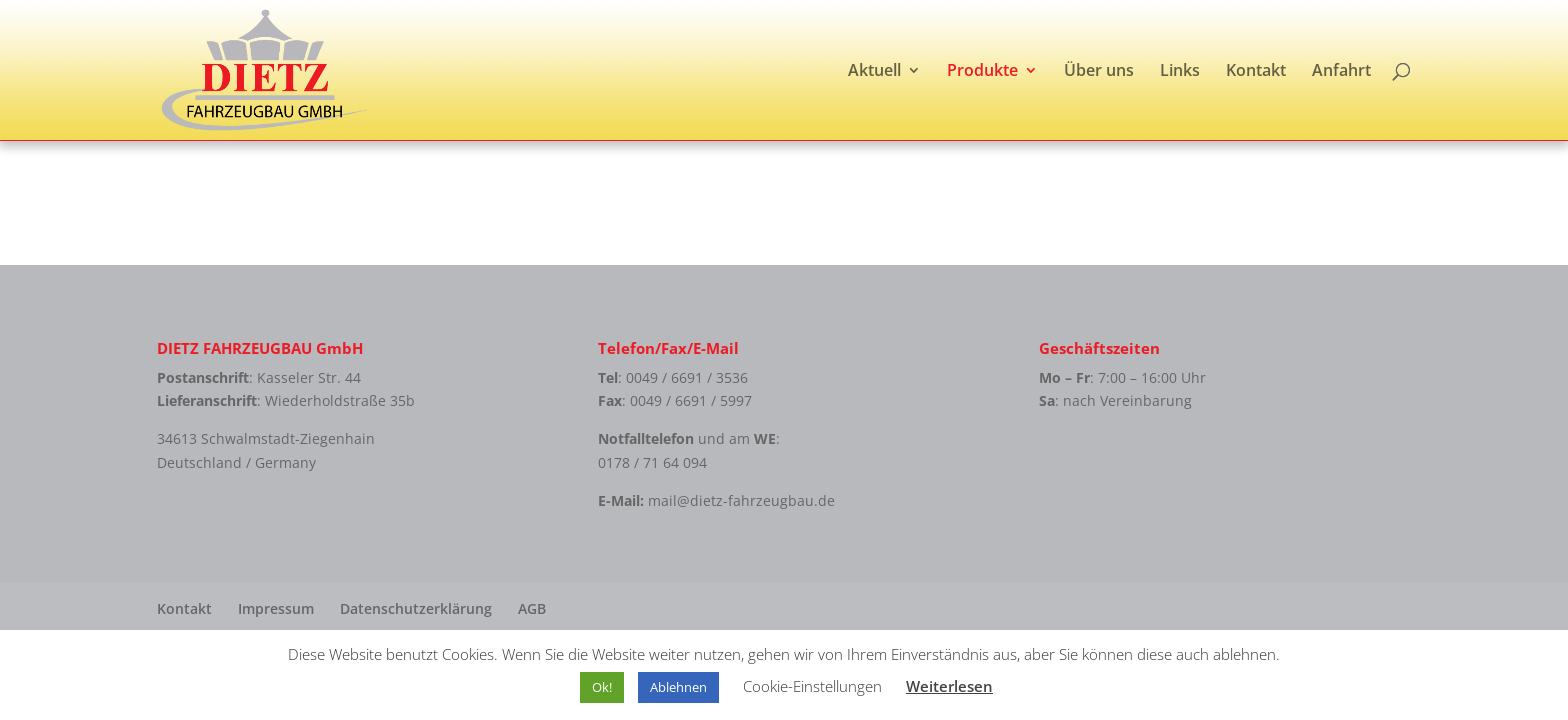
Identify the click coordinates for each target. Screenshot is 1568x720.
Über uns (1099, 72)
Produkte (982, 72)
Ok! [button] (602, 687)
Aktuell (874, 72)
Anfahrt (1341, 72)
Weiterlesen (949, 686)
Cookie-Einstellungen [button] (812, 686)
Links (1180, 72)
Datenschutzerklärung (416, 608)
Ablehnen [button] (678, 687)
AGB (532, 608)
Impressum (276, 608)
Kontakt (1256, 72)
